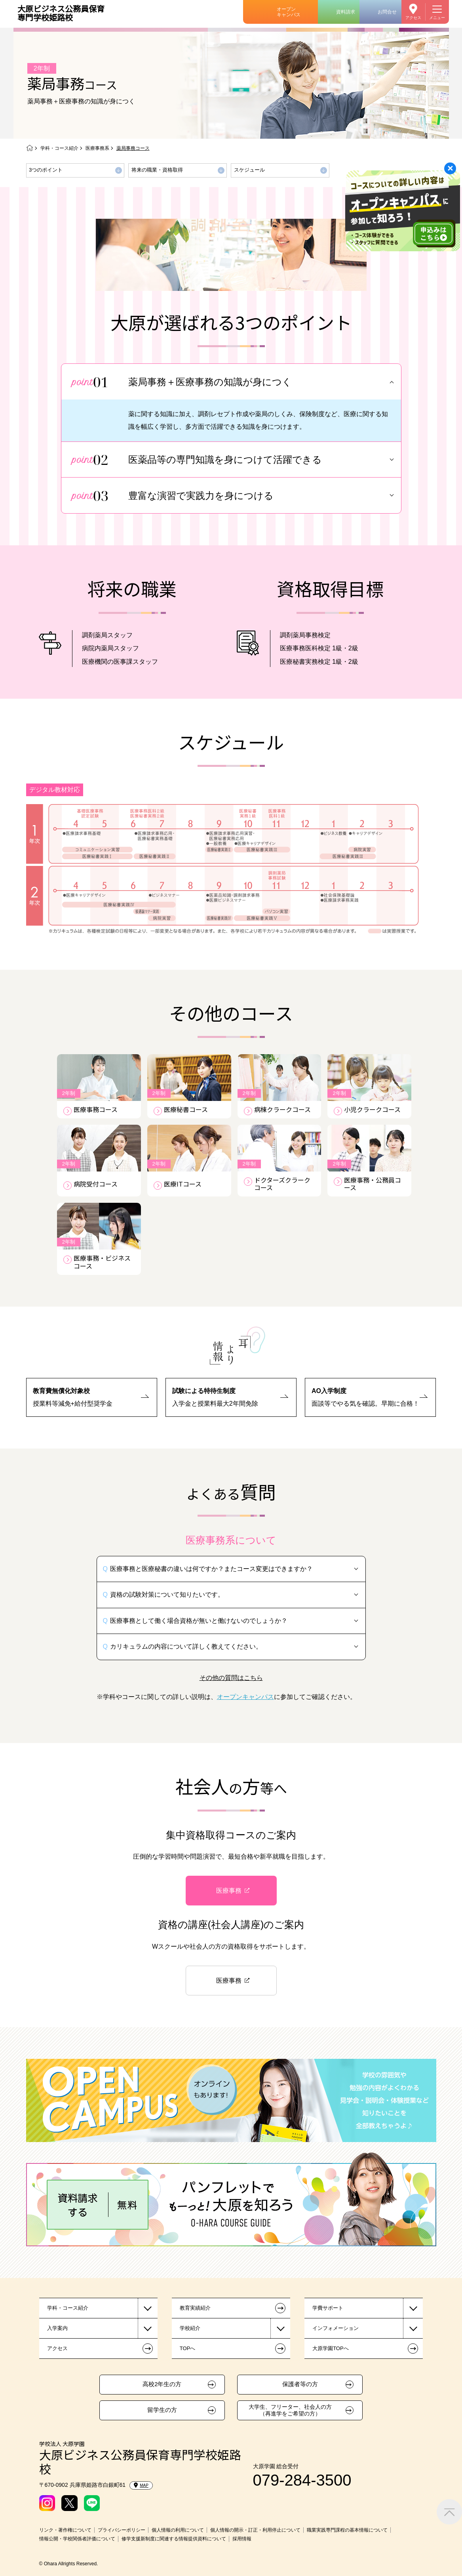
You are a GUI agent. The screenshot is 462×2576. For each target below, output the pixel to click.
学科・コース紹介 (59, 148)
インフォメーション (335, 2328)
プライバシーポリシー (121, 2530)
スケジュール (249, 170)
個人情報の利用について (178, 2530)
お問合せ (387, 12)
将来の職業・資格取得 (157, 170)
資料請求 (345, 12)
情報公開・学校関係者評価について (77, 2539)
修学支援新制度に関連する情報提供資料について (174, 2539)
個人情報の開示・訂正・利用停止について (255, 2530)
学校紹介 (190, 2328)
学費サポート (327, 2308)
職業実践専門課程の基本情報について (347, 2530)
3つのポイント (46, 170)
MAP (141, 2485)
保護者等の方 (300, 2384)
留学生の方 (162, 2410)
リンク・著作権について (65, 2530)
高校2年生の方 (162, 2384)
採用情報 (241, 2539)
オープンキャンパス (288, 11)
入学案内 (57, 2328)
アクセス (413, 17)
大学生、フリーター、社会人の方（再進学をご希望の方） (290, 2410)
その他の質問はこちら (231, 1677)
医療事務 (228, 1890)
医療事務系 (97, 148)
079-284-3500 (302, 2480)
